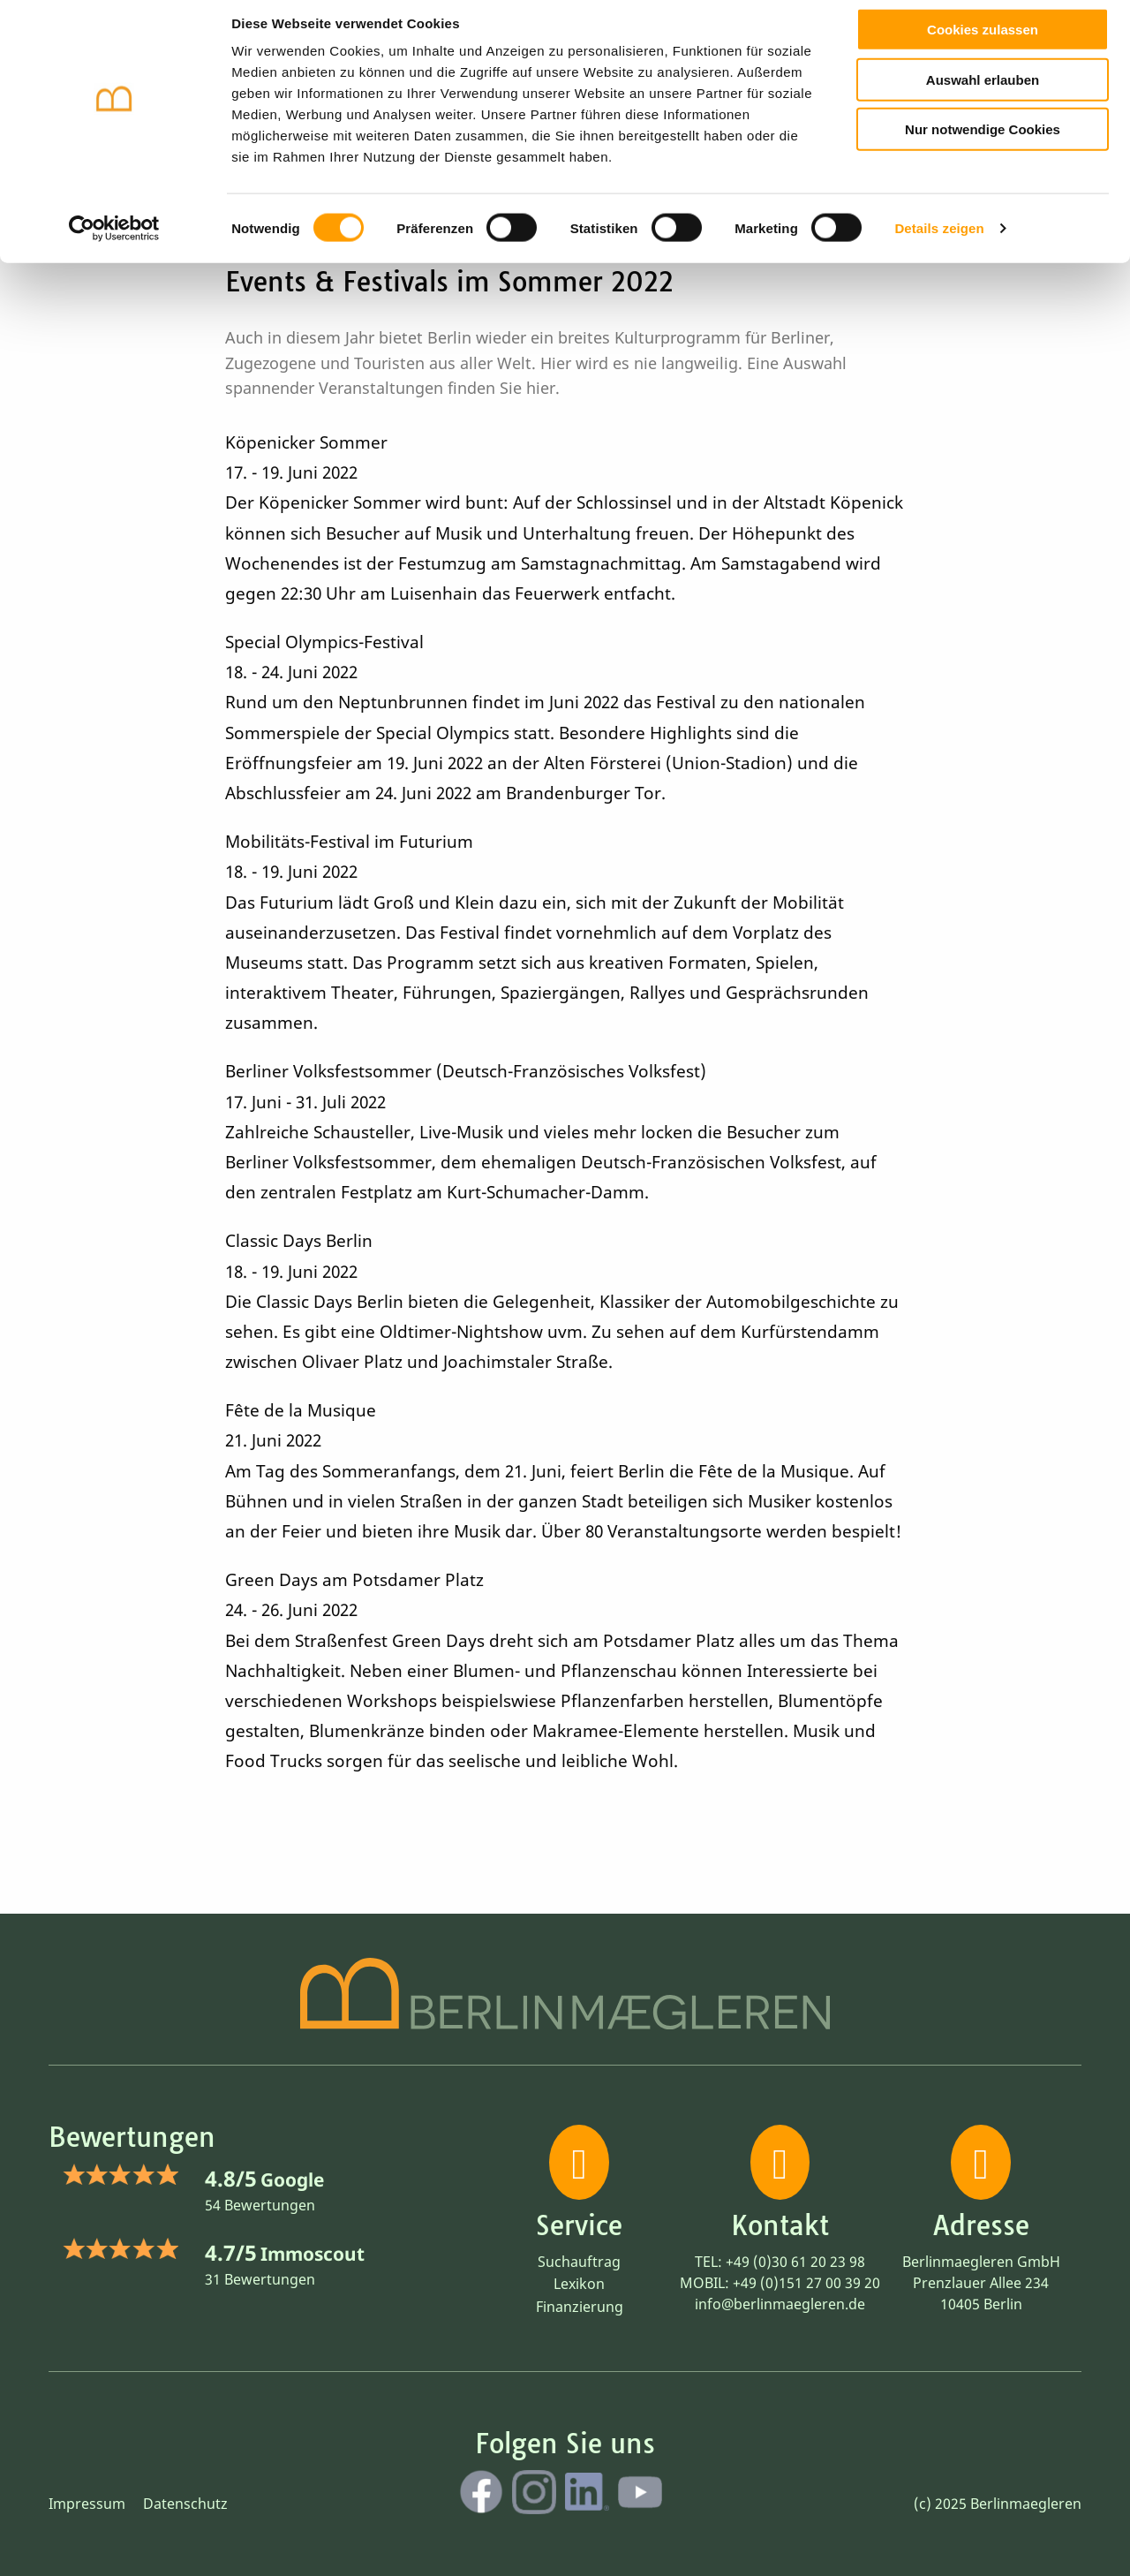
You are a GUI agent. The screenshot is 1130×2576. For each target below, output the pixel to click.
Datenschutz (185, 2503)
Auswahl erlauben (982, 93)
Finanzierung (579, 2306)
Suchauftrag (579, 2261)
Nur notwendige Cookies (982, 142)
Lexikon (579, 2283)
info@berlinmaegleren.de (780, 2304)
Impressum (87, 2503)
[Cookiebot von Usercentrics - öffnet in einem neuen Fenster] (114, 242)
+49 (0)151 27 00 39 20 (806, 2283)
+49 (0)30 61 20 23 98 (795, 2261)
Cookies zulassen (982, 42)
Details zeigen (938, 241)
